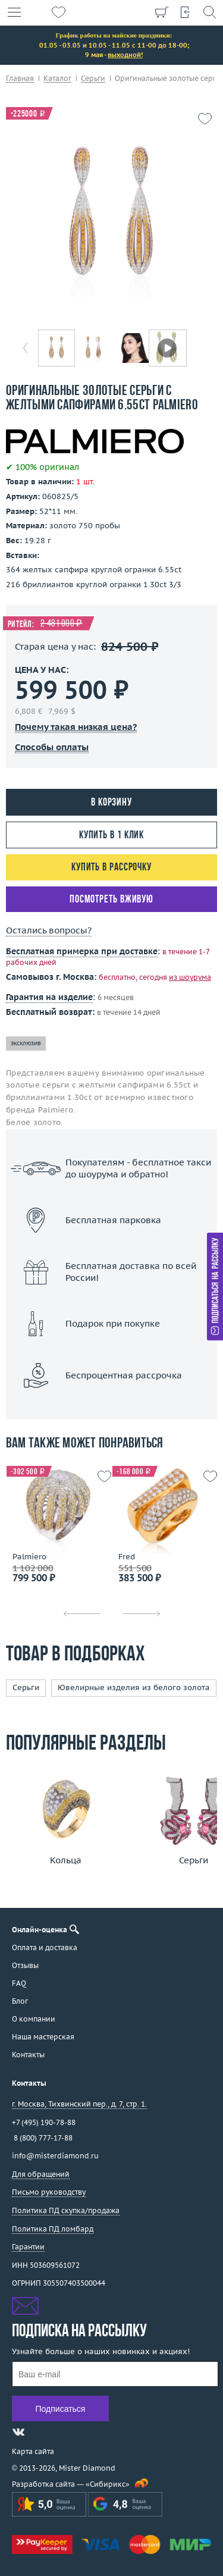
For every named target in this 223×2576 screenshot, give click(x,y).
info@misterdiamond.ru (55, 2155)
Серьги (25, 1687)
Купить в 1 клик (112, 835)
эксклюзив (26, 1043)
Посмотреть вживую (111, 899)
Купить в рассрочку (111, 867)
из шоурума (190, 977)
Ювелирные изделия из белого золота (134, 1687)
